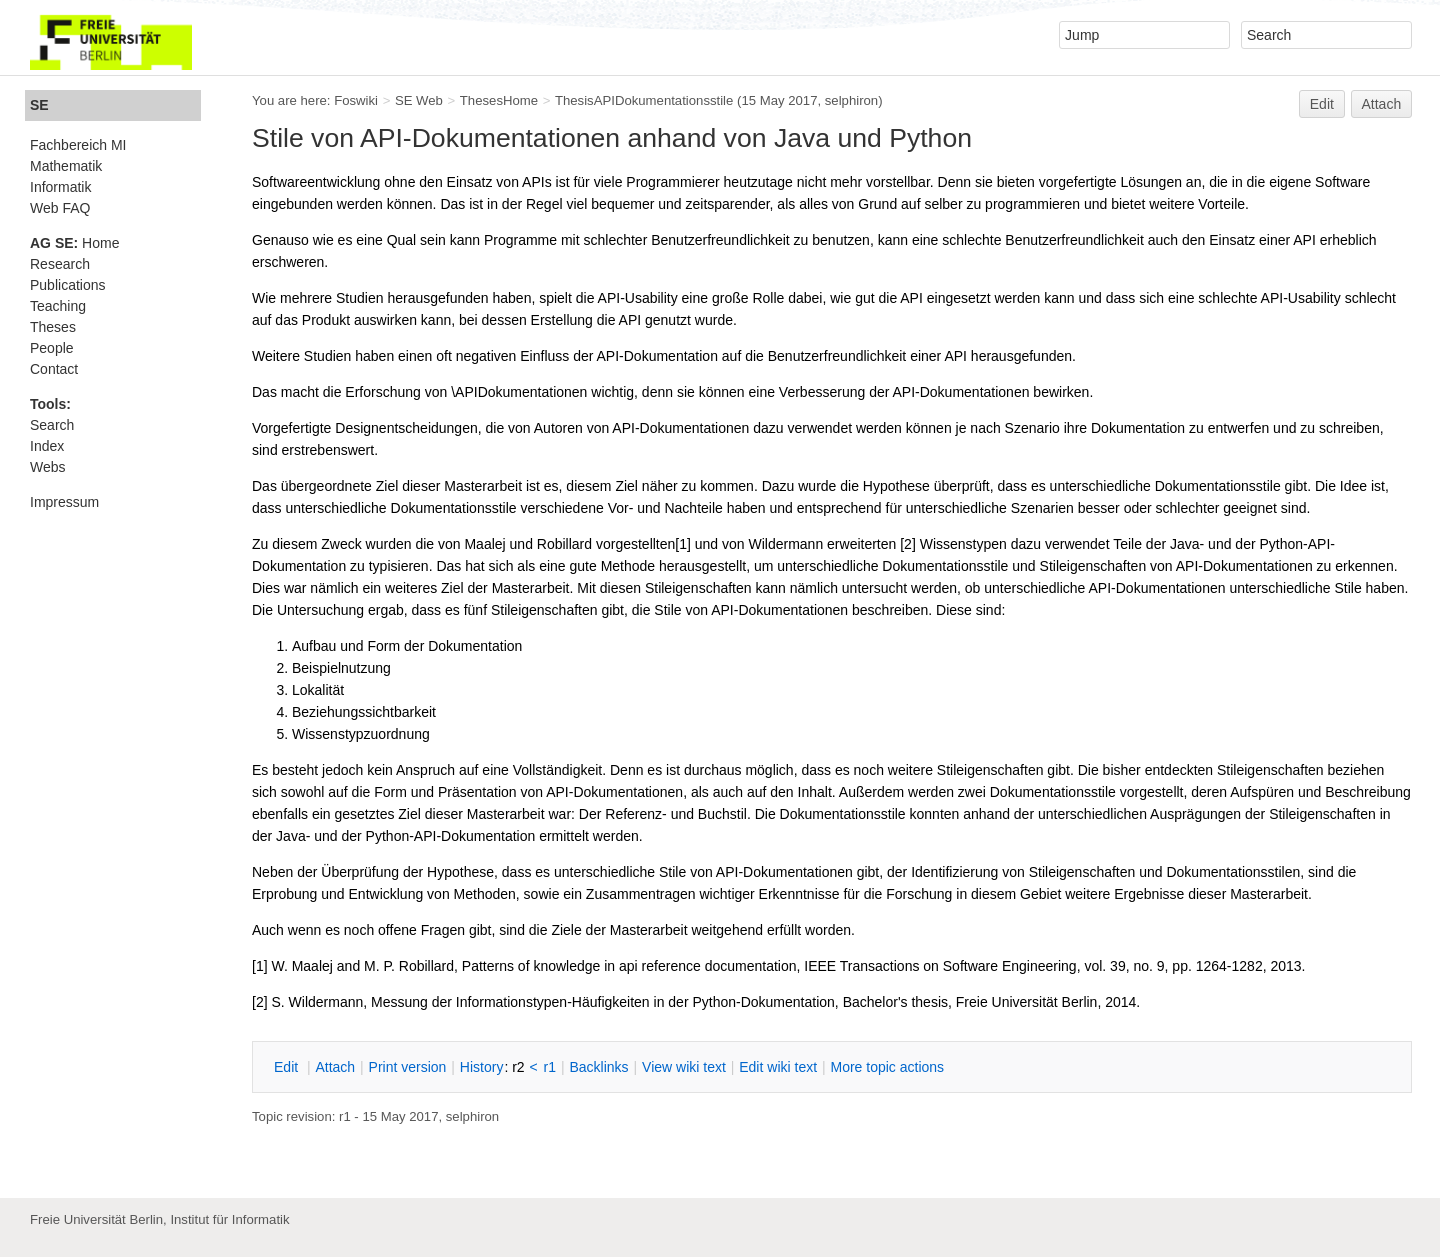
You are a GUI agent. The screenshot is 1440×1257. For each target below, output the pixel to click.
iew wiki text (684, 1067)
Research (60, 264)
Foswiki (356, 100)
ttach (335, 1067)
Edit (1322, 104)
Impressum (64, 502)
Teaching (58, 306)
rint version (408, 1067)
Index (47, 446)
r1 (550, 1067)
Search (52, 425)
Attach (1382, 104)
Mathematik (66, 166)
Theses (53, 327)
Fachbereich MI (78, 145)
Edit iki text (778, 1067)
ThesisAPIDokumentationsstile (644, 100)
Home (74, 243)
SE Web (419, 100)
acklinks (598, 1067)
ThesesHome (499, 100)
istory (482, 1067)
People (52, 348)
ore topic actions (887, 1067)
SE (39, 105)
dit (288, 1067)
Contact (54, 369)
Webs (48, 467)
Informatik (60, 187)
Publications (68, 285)
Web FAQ (60, 208)
